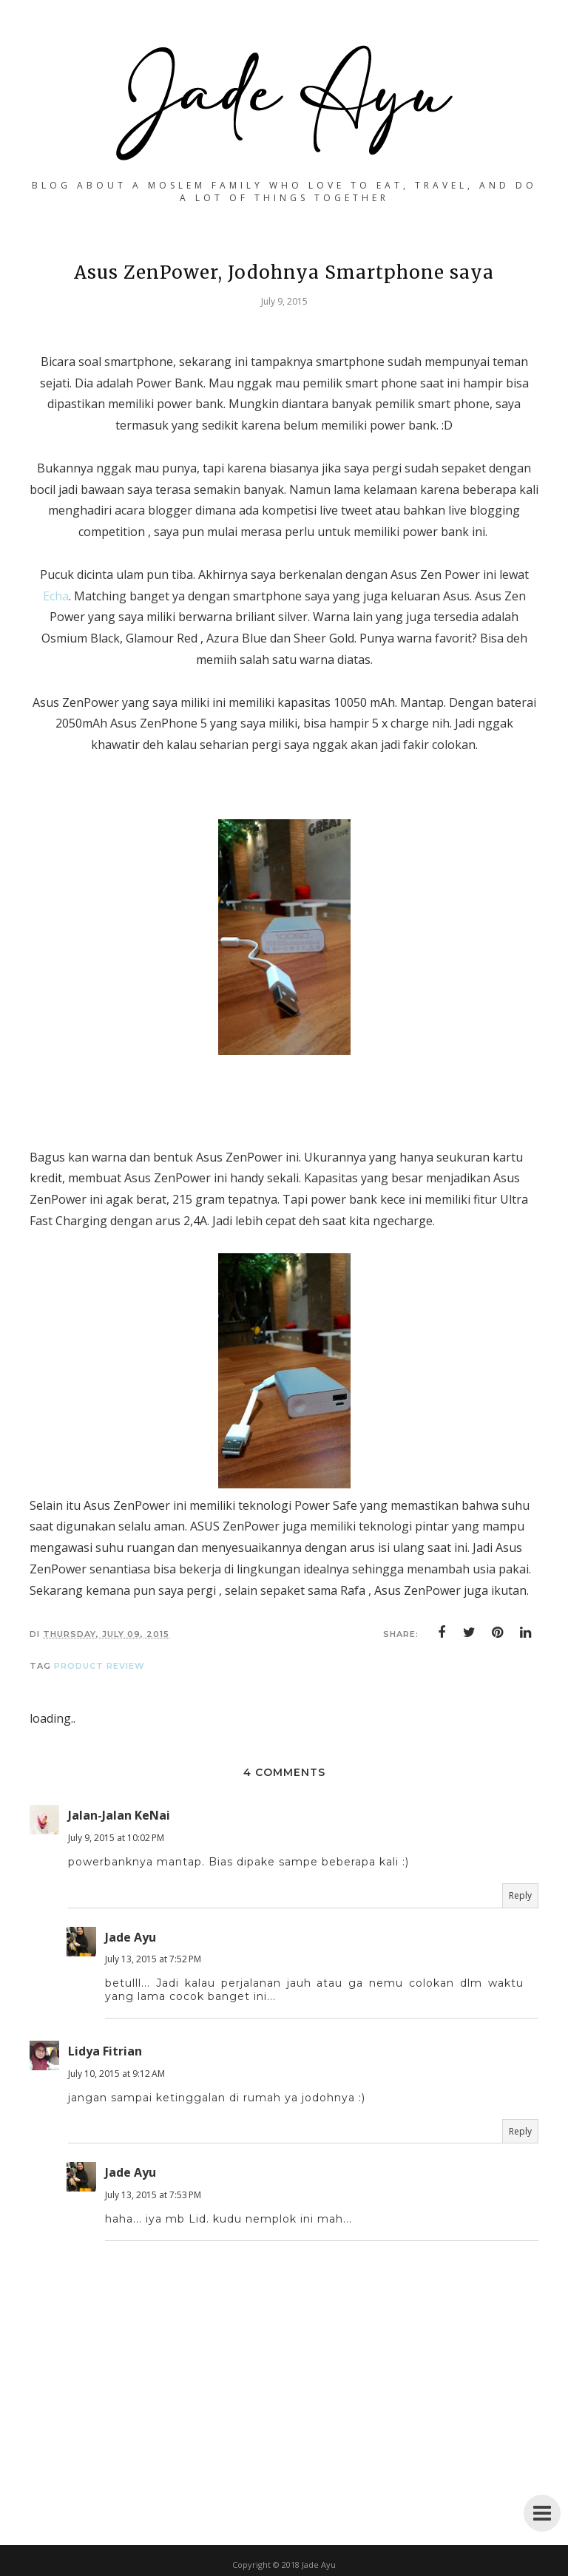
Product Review (99, 1666)
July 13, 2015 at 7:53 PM (153, 2195)
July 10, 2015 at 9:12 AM (116, 2073)
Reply (520, 1895)
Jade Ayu (130, 1937)
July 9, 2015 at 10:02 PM (116, 1837)
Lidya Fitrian (105, 2051)
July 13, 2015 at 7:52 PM (153, 1959)
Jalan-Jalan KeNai (119, 1815)
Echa (56, 596)
